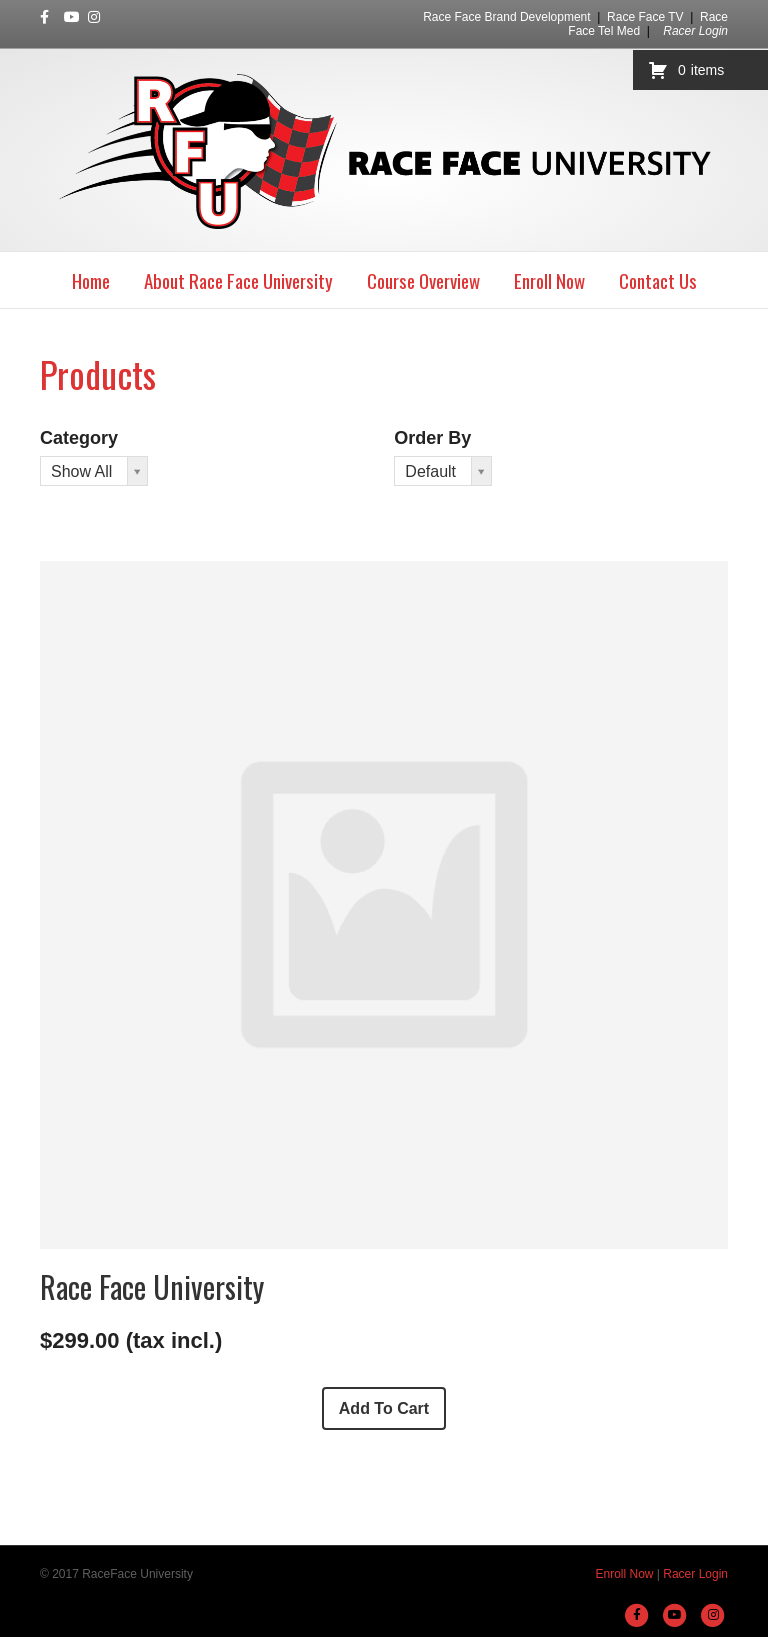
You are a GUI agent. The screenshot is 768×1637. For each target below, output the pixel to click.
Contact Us (658, 280)
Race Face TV (645, 17)
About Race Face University (238, 280)
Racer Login (695, 31)
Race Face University (152, 1286)
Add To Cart (384, 1408)
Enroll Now (549, 280)
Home (91, 280)
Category (79, 438)
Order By (432, 438)
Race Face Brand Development (506, 17)
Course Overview (423, 280)
